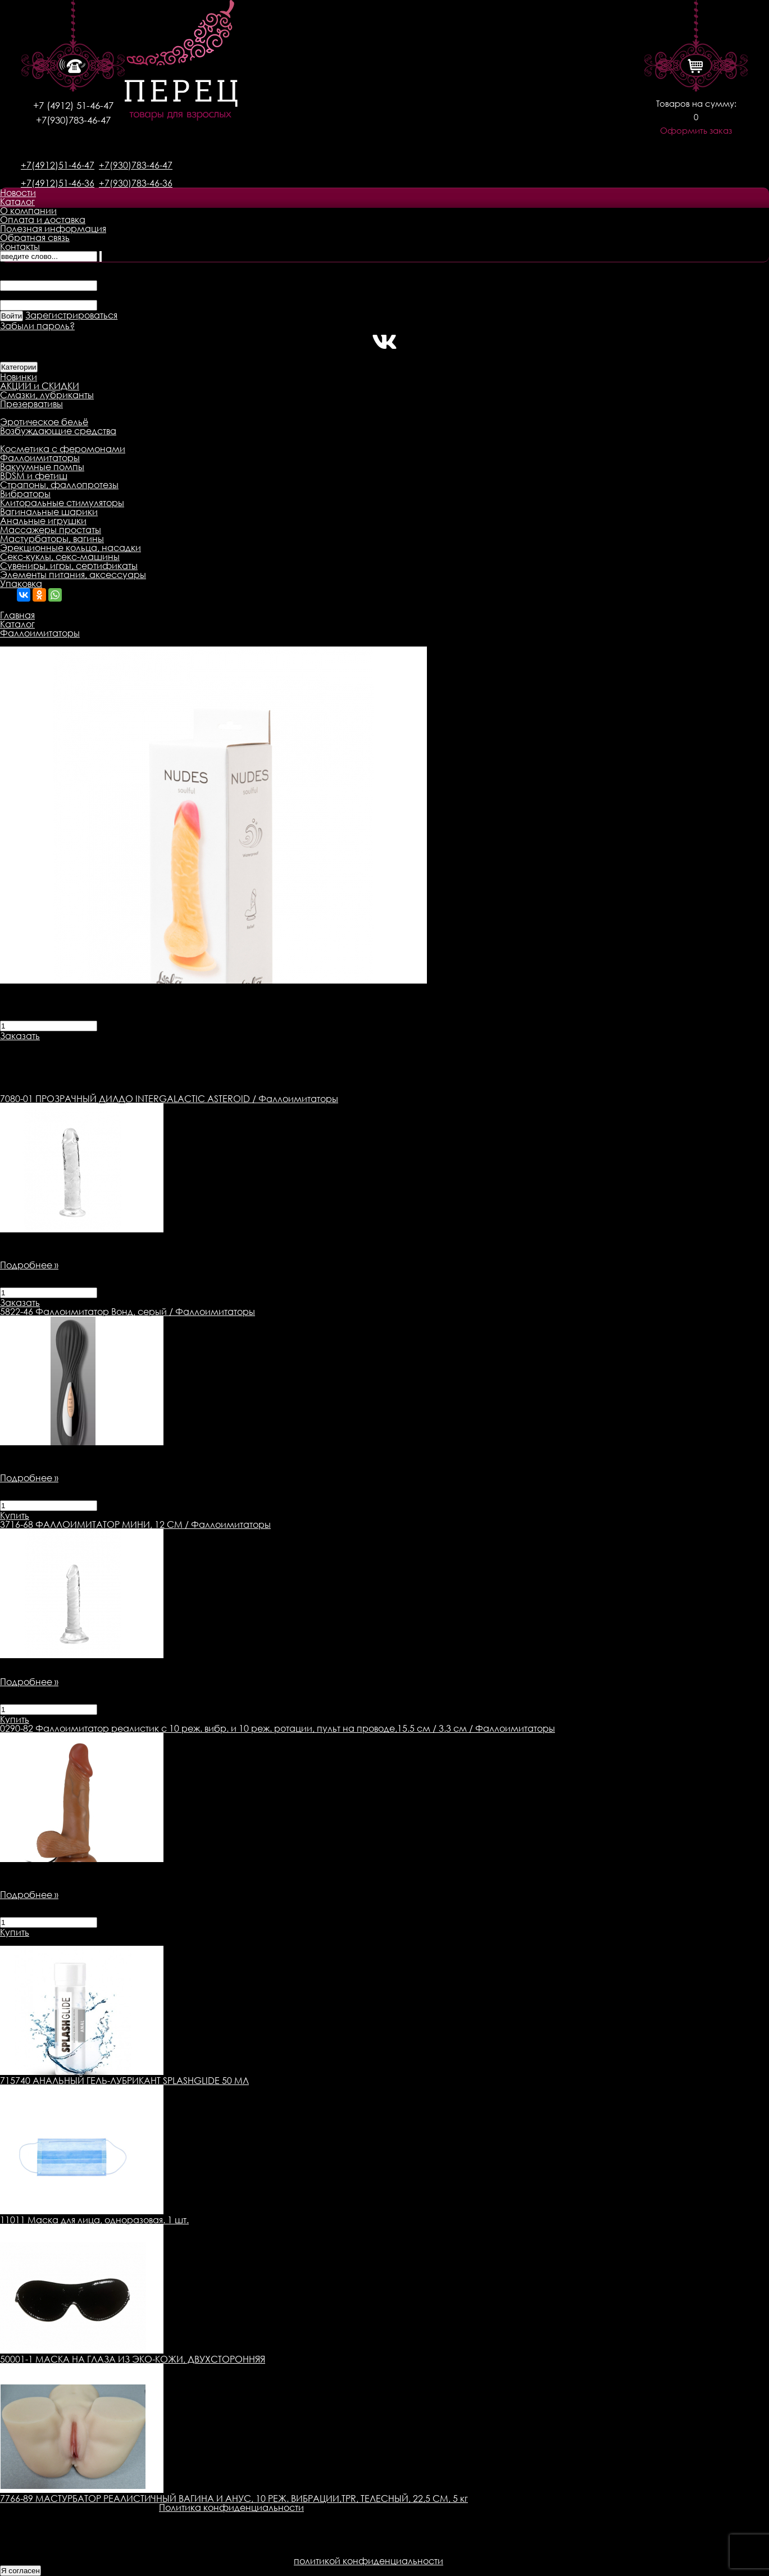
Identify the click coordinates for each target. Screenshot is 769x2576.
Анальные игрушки (43, 520)
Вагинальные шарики (49, 511)
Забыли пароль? (37, 325)
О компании (28, 210)
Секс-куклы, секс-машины (60, 556)
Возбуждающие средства (58, 430)
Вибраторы (25, 493)
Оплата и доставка (42, 219)
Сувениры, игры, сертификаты (69, 565)
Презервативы (31, 403)
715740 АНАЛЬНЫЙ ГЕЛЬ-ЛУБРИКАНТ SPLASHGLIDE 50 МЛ (124, 2080)
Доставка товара (132, 1044)
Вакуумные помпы (42, 466)
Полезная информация (53, 228)
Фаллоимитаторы (40, 457)
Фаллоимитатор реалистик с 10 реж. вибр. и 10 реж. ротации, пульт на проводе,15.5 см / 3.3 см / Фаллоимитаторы (277, 1728)
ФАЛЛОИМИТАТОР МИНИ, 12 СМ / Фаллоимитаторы (135, 1524)
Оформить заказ (696, 130)
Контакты (20, 246)
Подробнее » (29, 1265)
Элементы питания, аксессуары (73, 574)
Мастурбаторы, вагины (52, 538)
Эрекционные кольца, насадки (70, 547)
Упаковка (21, 583)
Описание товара (40, 1044)
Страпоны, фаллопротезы (59, 484)
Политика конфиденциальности (231, 2507)
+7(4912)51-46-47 (57, 165)
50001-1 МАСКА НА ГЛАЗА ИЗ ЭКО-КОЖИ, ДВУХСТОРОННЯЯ (132, 2359)
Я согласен (20, 2570)
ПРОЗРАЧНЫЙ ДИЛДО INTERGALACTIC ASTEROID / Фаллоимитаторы (169, 1098)
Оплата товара (217, 1044)
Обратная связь (35, 237)
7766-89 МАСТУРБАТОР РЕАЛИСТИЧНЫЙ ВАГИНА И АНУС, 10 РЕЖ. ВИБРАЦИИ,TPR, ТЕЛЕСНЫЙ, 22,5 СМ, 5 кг (234, 2498)
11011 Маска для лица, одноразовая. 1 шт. (94, 2219)
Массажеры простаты (50, 529)
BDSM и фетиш (33, 475)
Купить (14, 1515)
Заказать (20, 1035)
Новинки (18, 377)
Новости (18, 192)
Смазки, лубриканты (47, 394)
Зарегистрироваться (71, 315)
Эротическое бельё (44, 421)
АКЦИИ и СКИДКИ (39, 386)
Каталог (17, 201)
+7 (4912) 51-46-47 (73, 105)
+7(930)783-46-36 (135, 183)
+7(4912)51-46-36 (57, 183)
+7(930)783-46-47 (73, 120)
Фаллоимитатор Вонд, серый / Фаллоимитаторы (127, 1311)
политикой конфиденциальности (368, 2560)
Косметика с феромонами (62, 448)
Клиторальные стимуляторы (62, 502)
